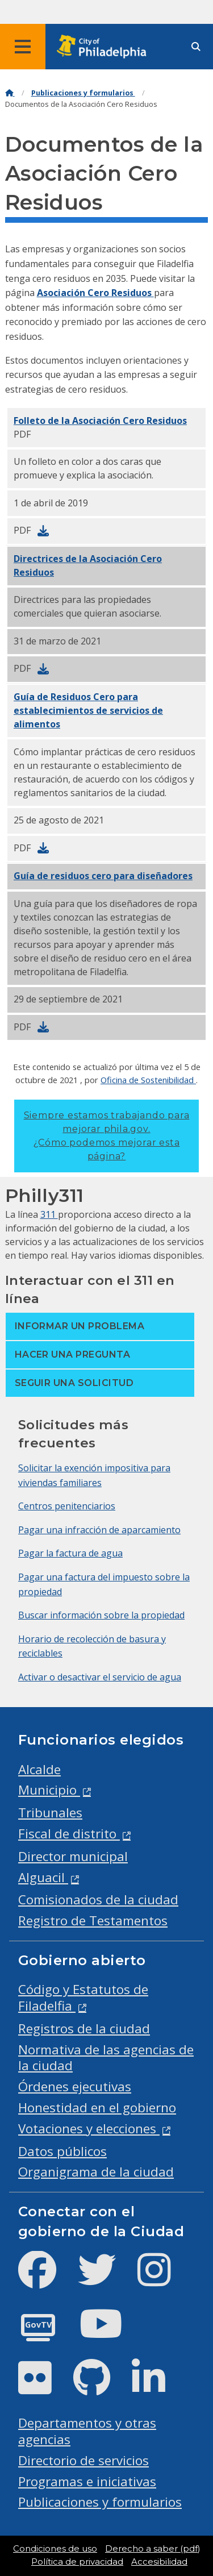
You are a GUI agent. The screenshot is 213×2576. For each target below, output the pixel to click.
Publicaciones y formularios (83, 93)
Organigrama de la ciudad (96, 2171)
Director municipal (73, 1856)
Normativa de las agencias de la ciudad (106, 2058)
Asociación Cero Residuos (95, 292)
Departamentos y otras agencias (87, 2431)
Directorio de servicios (83, 2460)
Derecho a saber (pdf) (152, 2549)
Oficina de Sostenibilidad (148, 1079)
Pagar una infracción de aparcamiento (99, 1530)
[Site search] (196, 47)
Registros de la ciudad (84, 2028)
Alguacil (43, 1877)
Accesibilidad (159, 2562)
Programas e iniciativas (87, 2481)
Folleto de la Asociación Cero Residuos (100, 420)
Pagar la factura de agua (70, 1553)
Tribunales (50, 1812)
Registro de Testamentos (93, 1920)
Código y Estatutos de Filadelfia (83, 1997)
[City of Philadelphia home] (105, 47)
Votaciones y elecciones (89, 2128)
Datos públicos (62, 2151)
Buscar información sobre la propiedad (101, 1615)
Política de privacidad (77, 2562)
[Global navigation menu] (22, 46)
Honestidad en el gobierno (97, 2107)
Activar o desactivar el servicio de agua (99, 1677)
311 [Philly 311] (49, 1214)
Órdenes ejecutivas (74, 2086)
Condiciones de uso (55, 2549)
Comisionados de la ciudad (98, 1899)
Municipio (49, 1790)
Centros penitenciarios (66, 1506)
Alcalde (39, 1769)
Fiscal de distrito (69, 1833)
